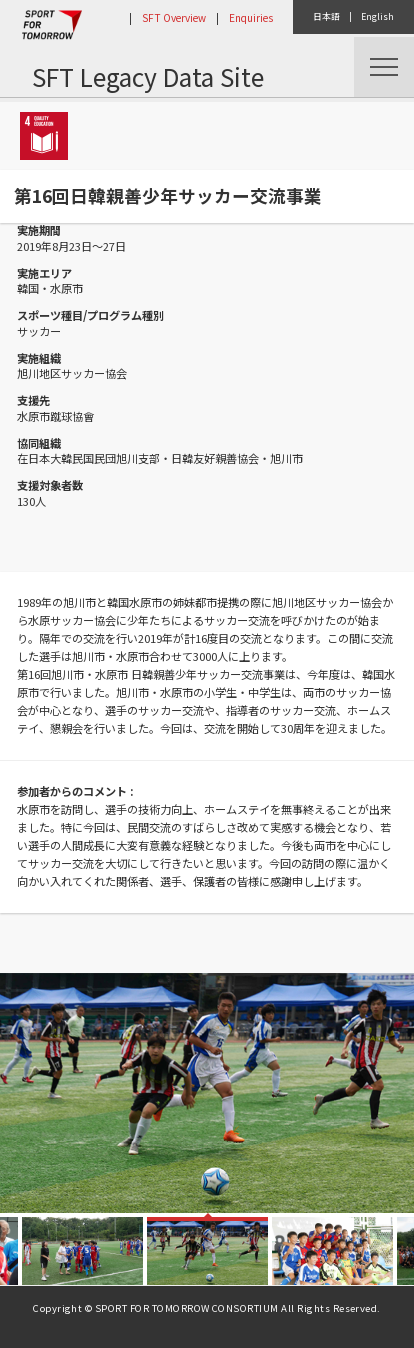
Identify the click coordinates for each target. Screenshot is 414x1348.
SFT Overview (174, 17)
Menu (384, 67)
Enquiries (251, 17)
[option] (207, 1092)
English (377, 16)
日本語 (326, 16)
